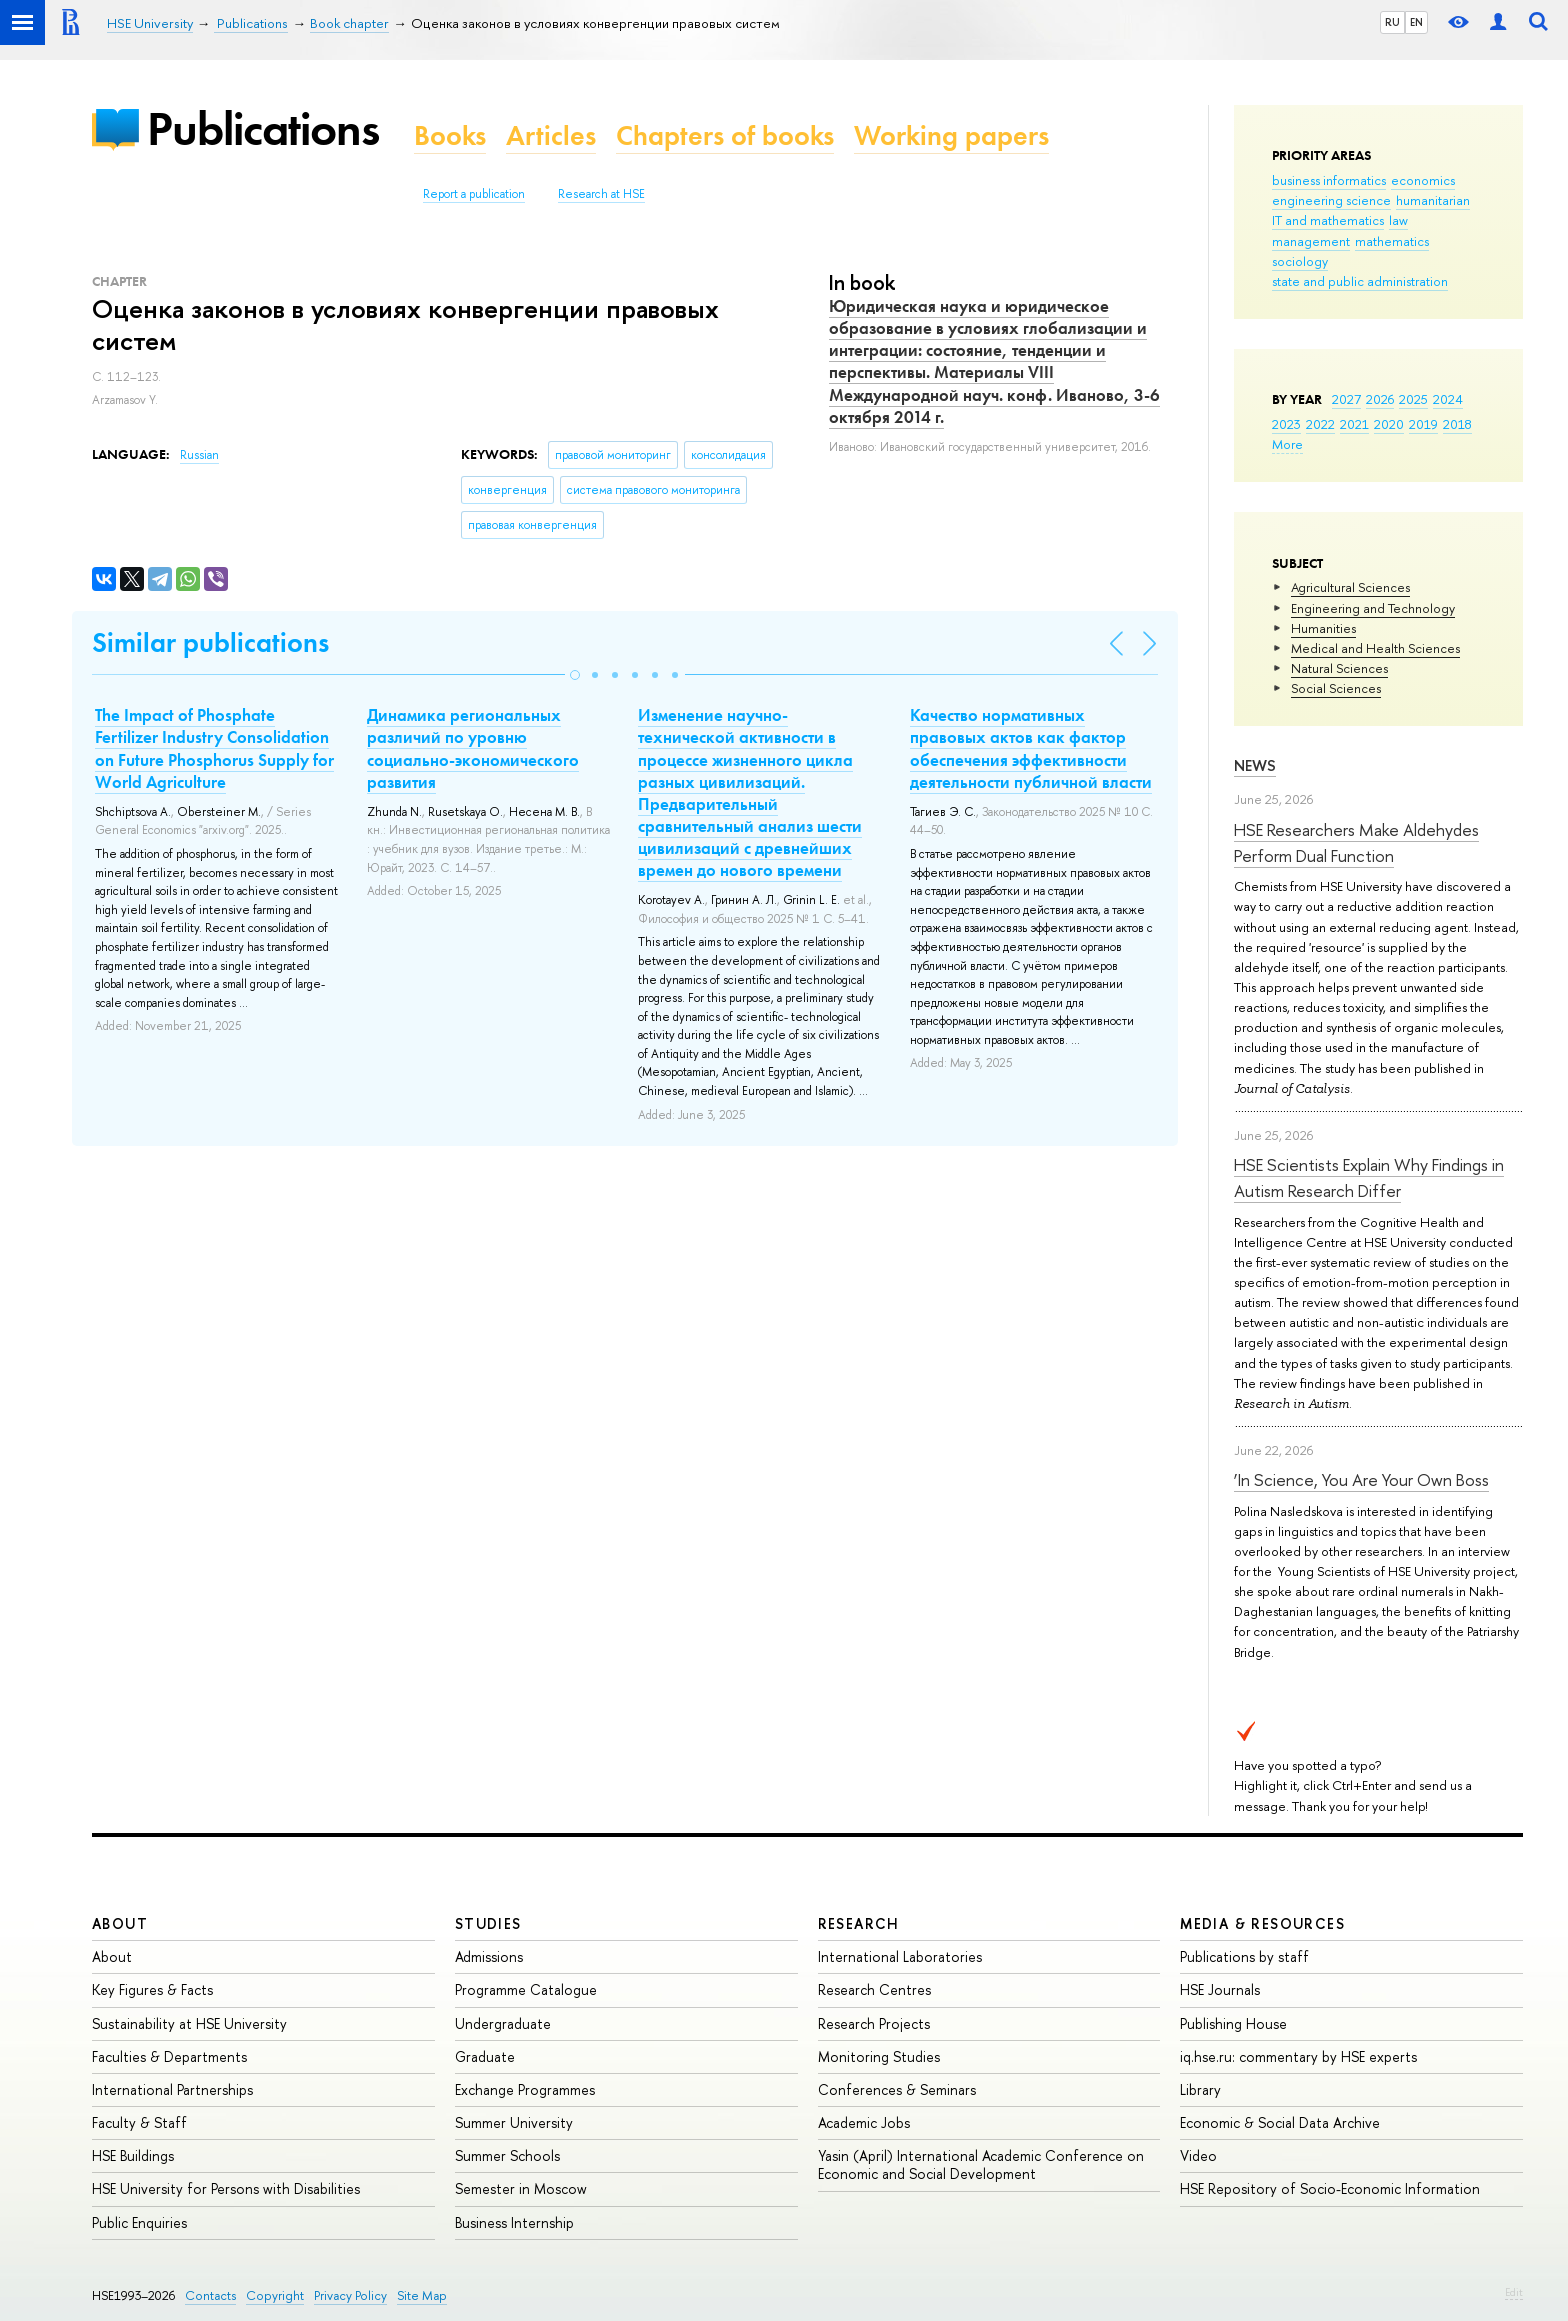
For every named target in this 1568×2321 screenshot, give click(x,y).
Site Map (422, 2295)
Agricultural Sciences (1350, 587)
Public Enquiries (139, 2222)
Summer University (514, 2122)
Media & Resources (1262, 1923)
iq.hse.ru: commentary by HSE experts (1298, 2056)
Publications (263, 128)
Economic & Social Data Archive (1280, 2122)
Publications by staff (1244, 1956)
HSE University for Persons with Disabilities (226, 2188)
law (1398, 220)
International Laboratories (900, 1956)
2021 (1354, 424)
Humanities (1323, 628)
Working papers (951, 135)
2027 (1346, 399)
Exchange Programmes (525, 2089)
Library (1200, 2089)
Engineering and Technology (1373, 608)
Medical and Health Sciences (1375, 648)
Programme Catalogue (526, 1989)
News (1255, 765)
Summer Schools (507, 2155)
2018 (1457, 424)
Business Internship (514, 2222)
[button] (575, 675)
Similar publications (210, 642)
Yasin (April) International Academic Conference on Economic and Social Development (981, 2164)
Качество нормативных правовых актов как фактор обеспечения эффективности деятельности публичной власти (1031, 748)
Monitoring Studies (879, 2056)
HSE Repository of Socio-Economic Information (1330, 2188)
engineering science (1331, 200)
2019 (1423, 424)
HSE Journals (1220, 1989)
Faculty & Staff (139, 2122)
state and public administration (1360, 281)
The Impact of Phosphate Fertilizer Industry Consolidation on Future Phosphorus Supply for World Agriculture (214, 748)
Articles (551, 135)
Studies (488, 1923)
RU (1392, 22)
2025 (1413, 399)
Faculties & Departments (169, 2056)
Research (859, 1923)
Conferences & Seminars (897, 2089)
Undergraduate (503, 2023)
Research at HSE (601, 194)
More (1287, 444)
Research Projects (874, 2023)
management (1311, 241)
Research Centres (874, 1989)
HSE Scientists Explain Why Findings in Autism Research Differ (1369, 1177)
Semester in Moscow (521, 2188)
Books (450, 135)
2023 (1286, 424)
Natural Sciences (1339, 668)
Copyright (275, 2295)
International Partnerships (172, 2089)
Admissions (489, 1956)
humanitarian (1433, 200)
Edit (1514, 2292)
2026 (1380, 399)
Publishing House (1233, 2023)
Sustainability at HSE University (189, 2023)
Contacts (210, 2295)
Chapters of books (725, 135)
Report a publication (474, 194)
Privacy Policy (350, 2295)
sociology (1300, 261)
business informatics (1329, 180)
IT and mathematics (1328, 220)
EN (1416, 22)
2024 (1448, 399)
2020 (1389, 424)
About (120, 1923)
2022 (1320, 424)
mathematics (1392, 241)
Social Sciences (1336, 688)
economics (1423, 180)
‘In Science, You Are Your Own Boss (1361, 1479)
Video (1198, 2155)
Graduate (485, 2056)
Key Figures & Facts (152, 1989)
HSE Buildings (133, 2155)
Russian (199, 455)
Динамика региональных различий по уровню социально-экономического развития (473, 748)
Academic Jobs (864, 2122)
